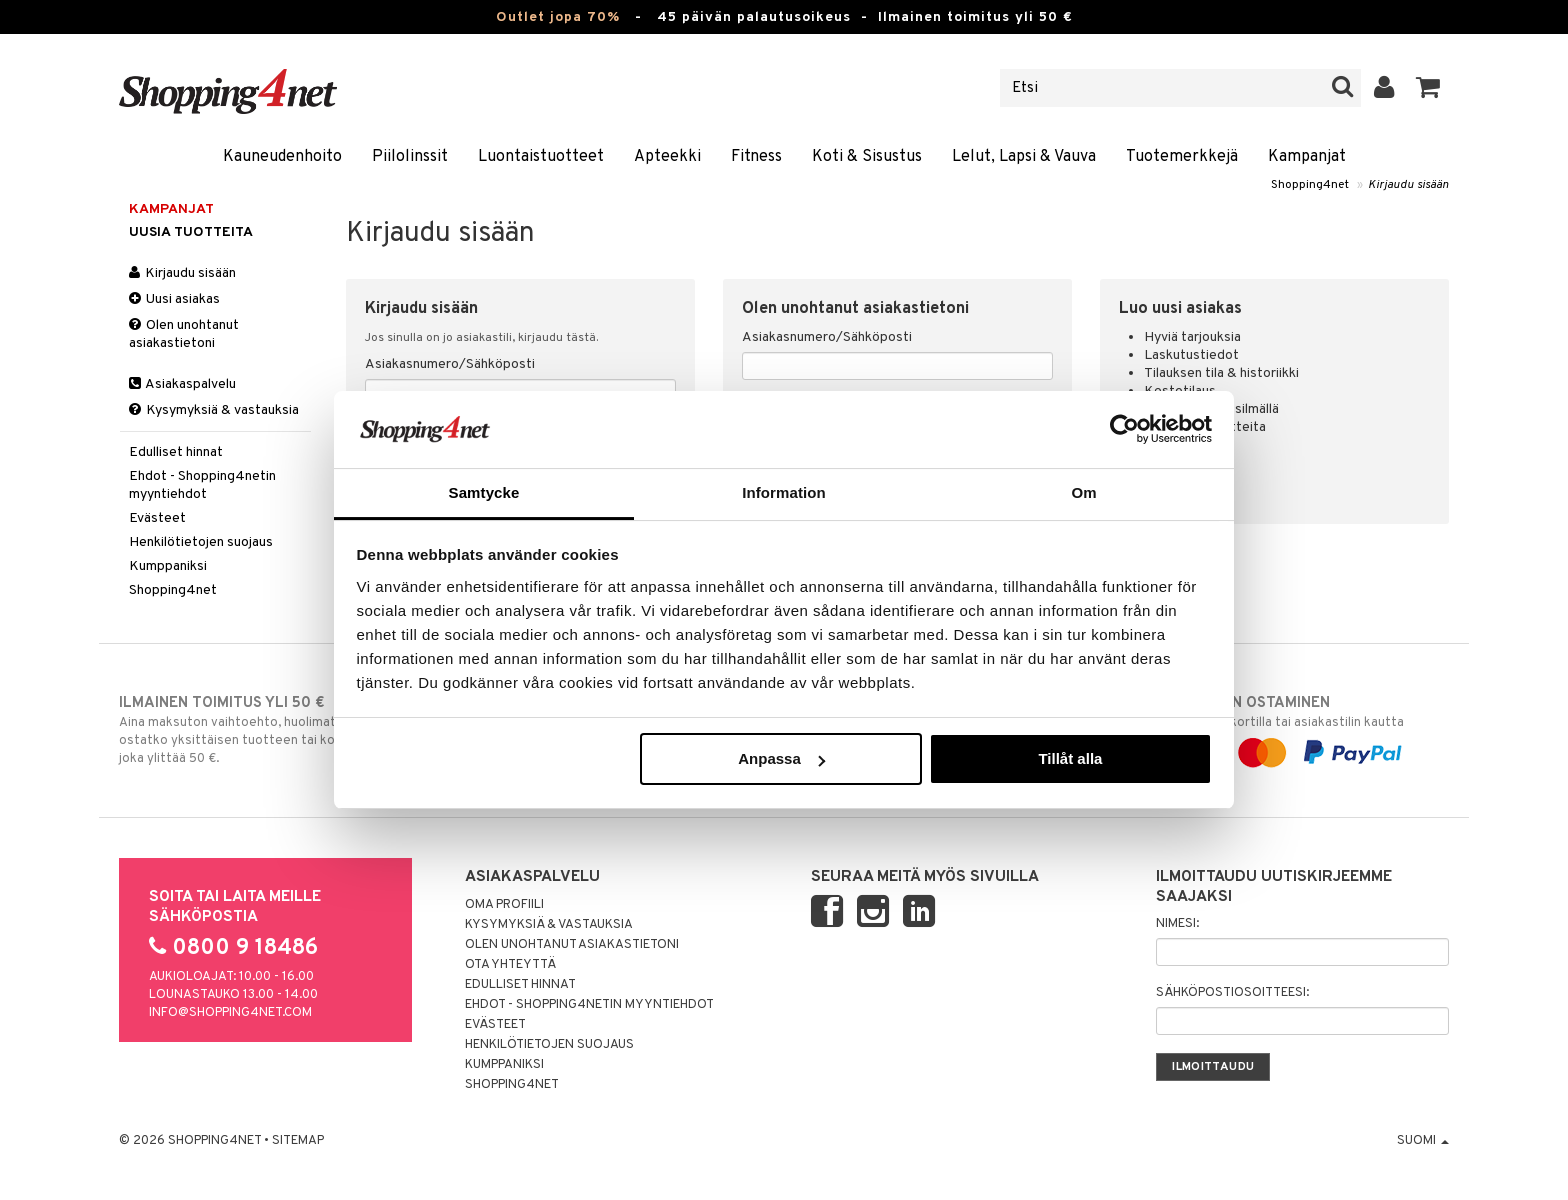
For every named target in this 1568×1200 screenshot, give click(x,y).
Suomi (1423, 1141)
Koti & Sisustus (867, 157)
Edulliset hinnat (176, 452)
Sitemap (298, 1141)
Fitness (756, 157)
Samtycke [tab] (484, 492)
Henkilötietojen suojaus (201, 542)
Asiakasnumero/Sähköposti (450, 364)
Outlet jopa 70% (558, 17)
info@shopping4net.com (230, 1013)
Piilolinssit (410, 157)
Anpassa (781, 758)
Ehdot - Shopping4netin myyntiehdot (202, 485)
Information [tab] (784, 492)
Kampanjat (1307, 157)
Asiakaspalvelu (182, 384)
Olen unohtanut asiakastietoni (184, 334)
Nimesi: (1177, 924)
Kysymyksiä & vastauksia (214, 410)
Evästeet (157, 518)
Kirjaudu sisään (1408, 185)
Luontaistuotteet (541, 157)
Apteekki (667, 157)
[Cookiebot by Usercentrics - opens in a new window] (1124, 429)
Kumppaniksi (168, 566)
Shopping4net (1310, 185)
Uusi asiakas (174, 299)
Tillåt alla (1070, 758)
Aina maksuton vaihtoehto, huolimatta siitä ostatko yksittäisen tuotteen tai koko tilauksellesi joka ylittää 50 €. (272, 730)
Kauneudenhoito (282, 157)
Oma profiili (504, 905)
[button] (1428, 88)
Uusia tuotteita (191, 232)
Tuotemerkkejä (1182, 157)
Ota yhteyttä (510, 965)
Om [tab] (1083, 492)
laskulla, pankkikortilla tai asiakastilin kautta (1295, 728)
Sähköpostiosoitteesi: (1232, 993)
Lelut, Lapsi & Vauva (1024, 157)
